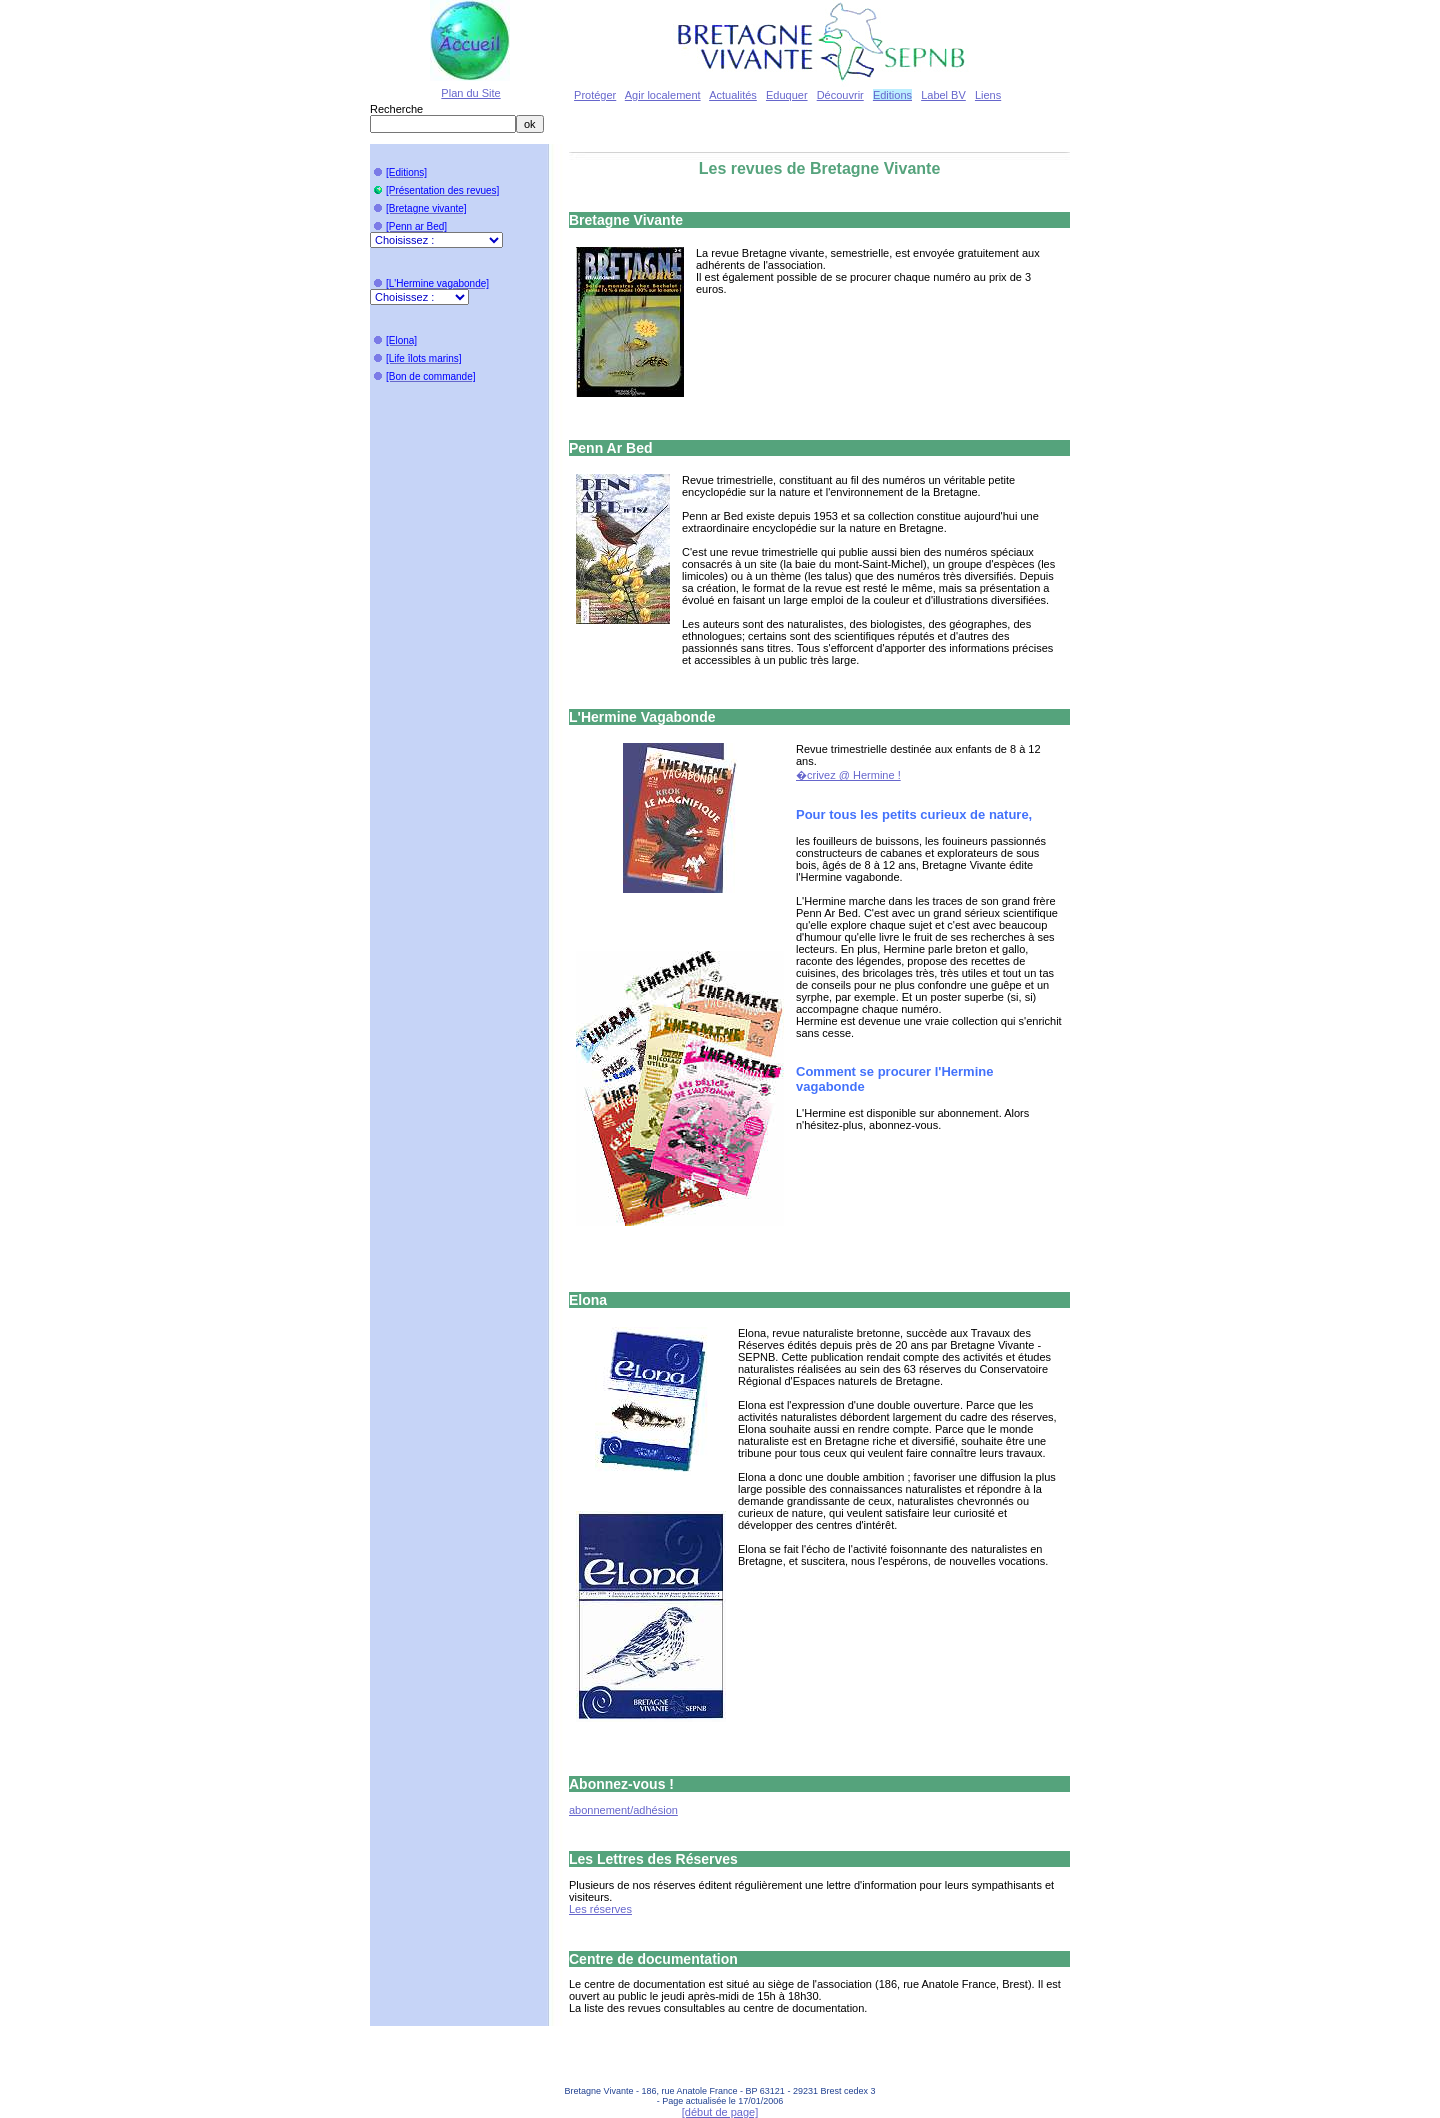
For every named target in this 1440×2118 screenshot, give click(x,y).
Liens (988, 95)
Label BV (943, 95)
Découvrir (840, 95)
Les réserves (600, 1909)
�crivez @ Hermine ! (848, 775)
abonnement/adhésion (623, 1810)
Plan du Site (470, 93)
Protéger (595, 95)
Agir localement (663, 95)
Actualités (733, 95)
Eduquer (787, 95)
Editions (892, 95)
